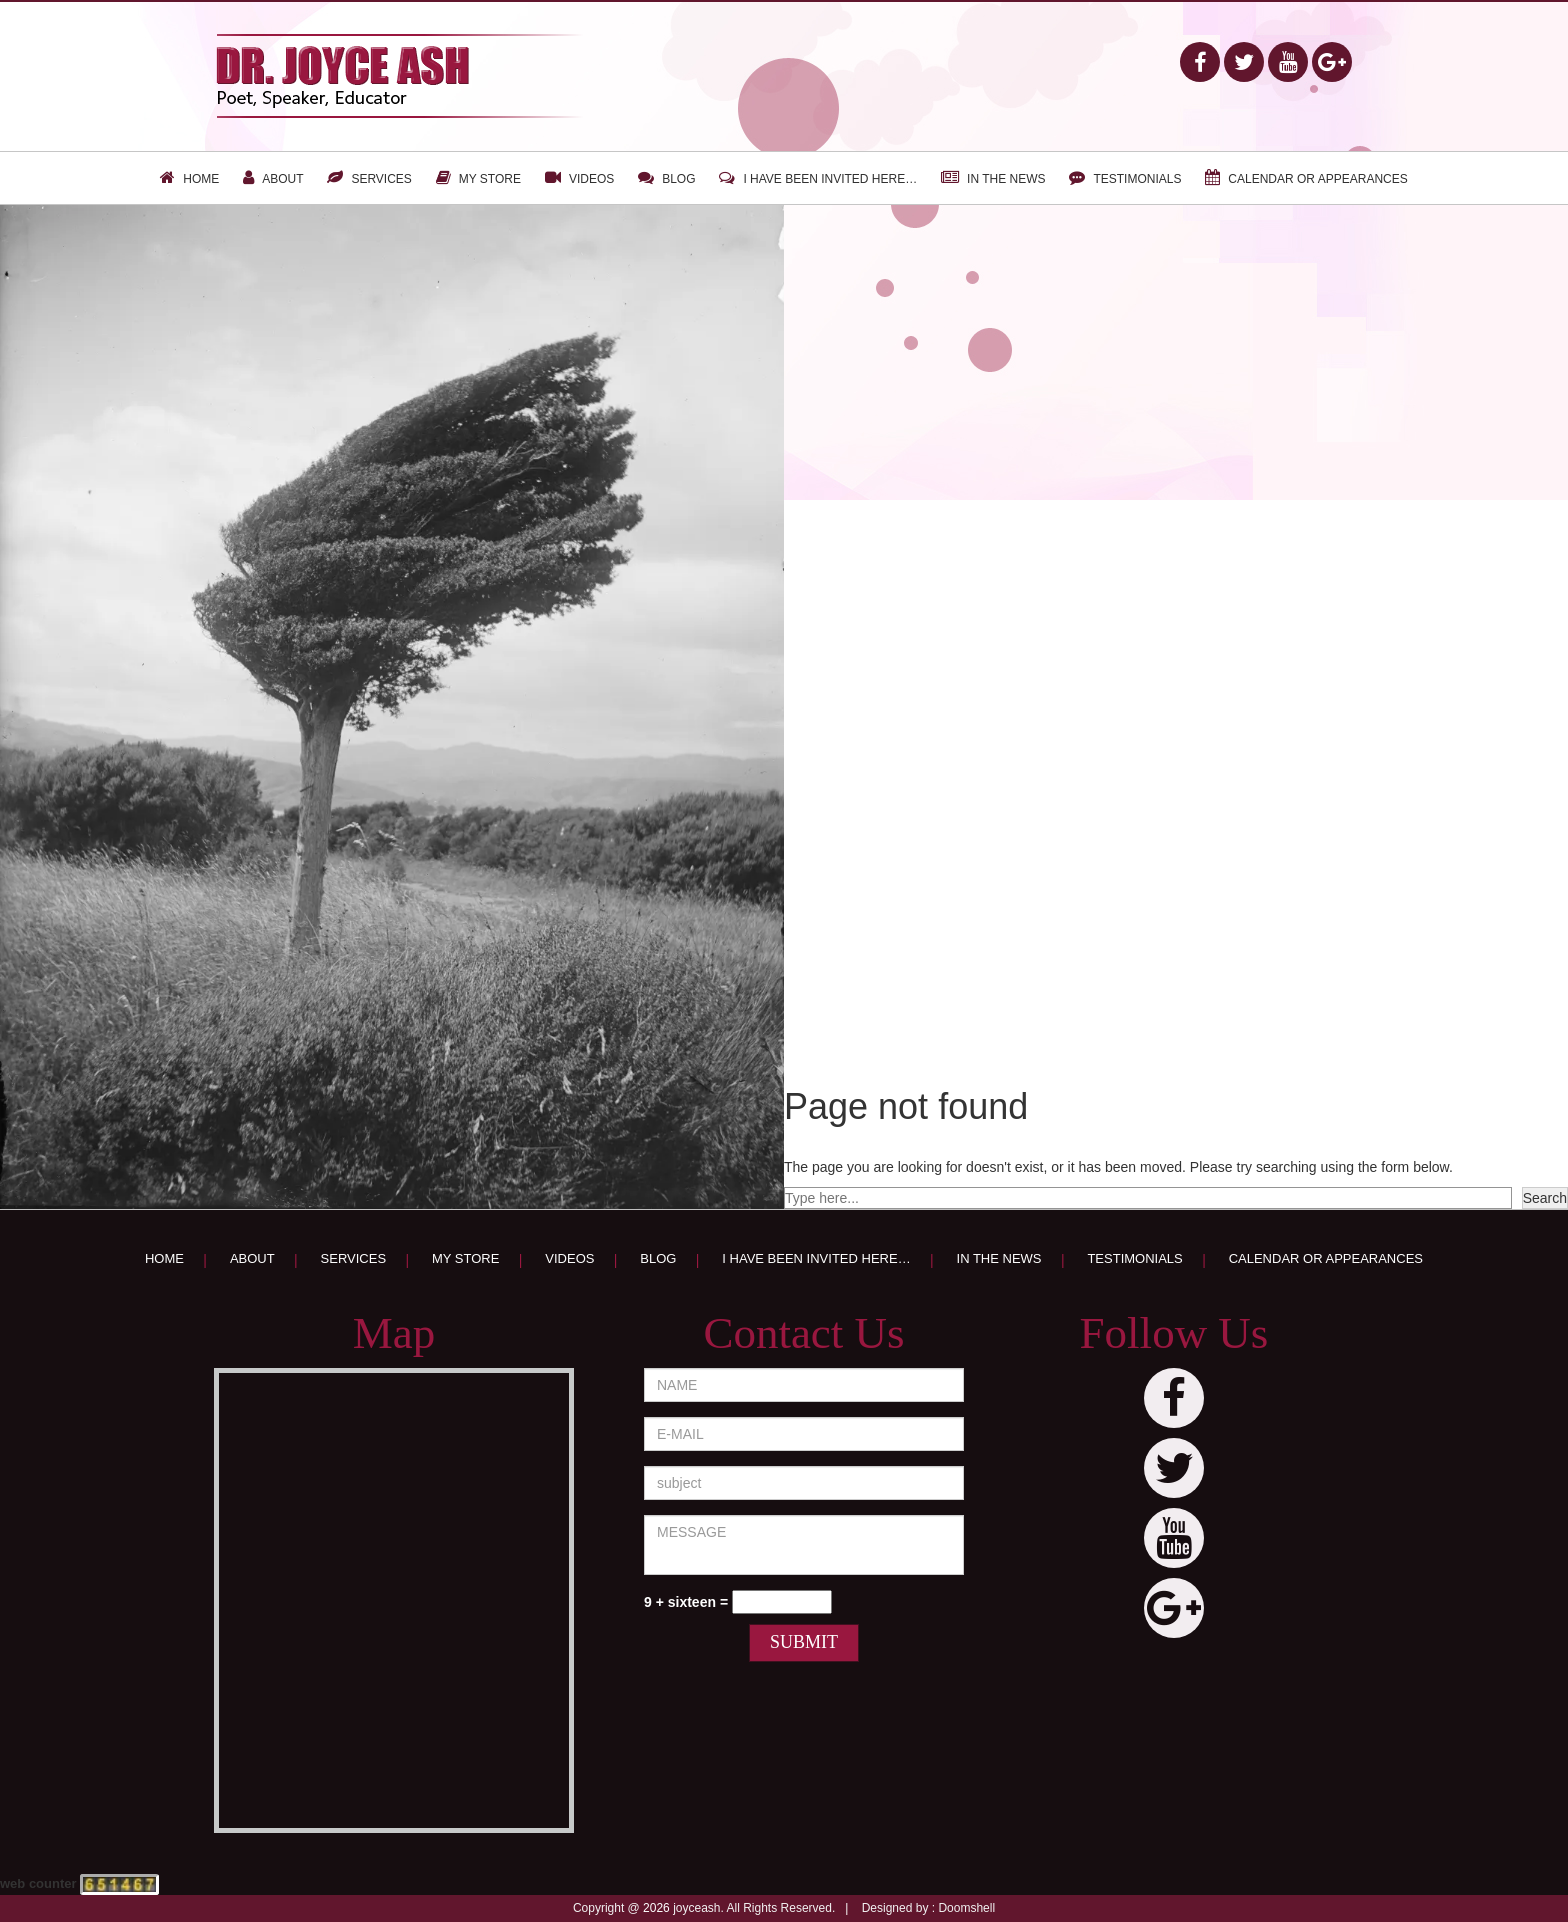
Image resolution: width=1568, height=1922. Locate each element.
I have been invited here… (830, 179)
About (282, 179)
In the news (1006, 179)
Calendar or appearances (1317, 179)
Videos (591, 179)
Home (201, 179)
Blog (678, 179)
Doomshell (966, 1908)
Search (1545, 1198)
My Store (490, 179)
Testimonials (1137, 179)
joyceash (696, 1908)
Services (381, 179)
